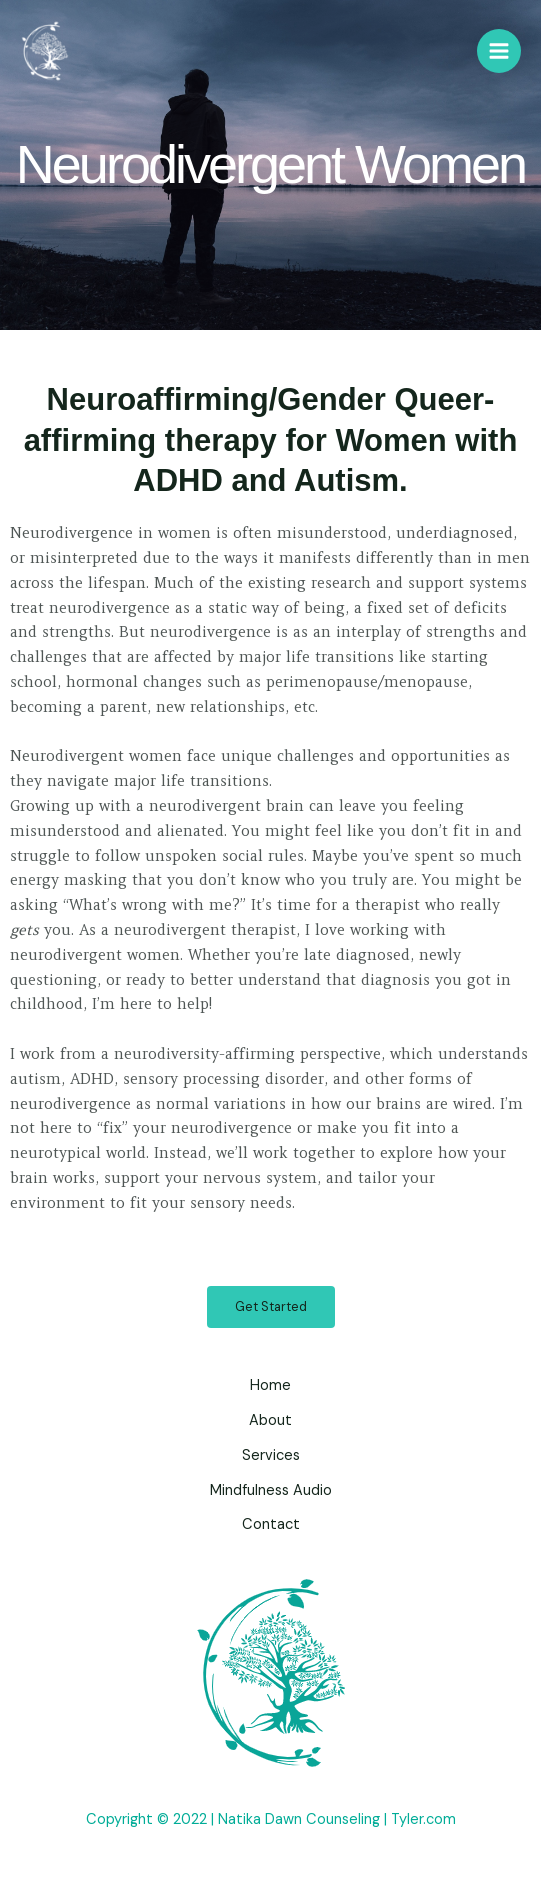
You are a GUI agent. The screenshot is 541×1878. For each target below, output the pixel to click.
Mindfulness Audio (271, 1490)
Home (270, 1385)
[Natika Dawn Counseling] (45, 51)
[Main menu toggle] (499, 51)
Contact (271, 1524)
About (270, 1420)
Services (271, 1455)
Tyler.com (423, 1819)
